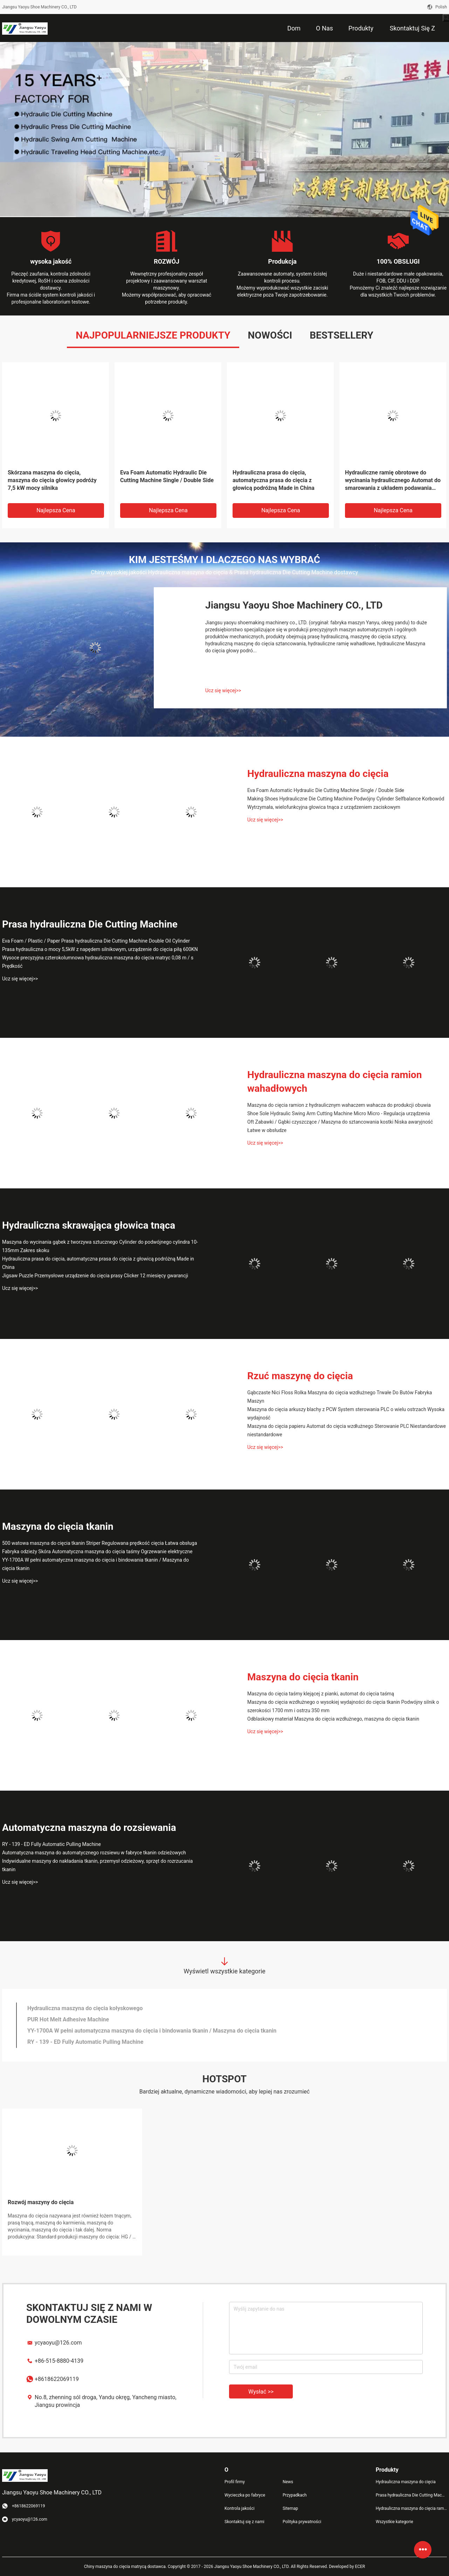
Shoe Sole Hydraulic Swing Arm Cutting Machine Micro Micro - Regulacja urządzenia (338, 1113)
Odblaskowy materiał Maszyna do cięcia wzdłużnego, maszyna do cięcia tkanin (333, 1719)
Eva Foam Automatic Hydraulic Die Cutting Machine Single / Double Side (167, 476)
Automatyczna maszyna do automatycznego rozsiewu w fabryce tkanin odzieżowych (94, 1852)
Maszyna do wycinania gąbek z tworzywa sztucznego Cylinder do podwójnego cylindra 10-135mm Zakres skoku (100, 1246)
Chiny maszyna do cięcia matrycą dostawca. (126, 2566)
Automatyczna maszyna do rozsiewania (89, 1827)
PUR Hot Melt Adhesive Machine (68, 2019)
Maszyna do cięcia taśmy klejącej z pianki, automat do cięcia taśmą (320, 1693)
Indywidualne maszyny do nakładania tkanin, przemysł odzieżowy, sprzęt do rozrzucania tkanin (97, 1865)
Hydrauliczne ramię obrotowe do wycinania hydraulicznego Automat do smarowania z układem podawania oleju (393, 480)
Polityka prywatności (302, 2521)
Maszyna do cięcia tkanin (57, 1526)
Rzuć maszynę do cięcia (300, 1376)
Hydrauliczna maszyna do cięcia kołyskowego (85, 2008)
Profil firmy (234, 2481)
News (288, 2481)
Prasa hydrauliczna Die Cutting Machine (90, 924)
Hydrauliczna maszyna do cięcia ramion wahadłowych (334, 1081)
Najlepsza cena (55, 510)
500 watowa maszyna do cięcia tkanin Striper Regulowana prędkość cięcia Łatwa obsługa (99, 1543)
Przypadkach (295, 2495)
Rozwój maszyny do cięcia (41, 2202)
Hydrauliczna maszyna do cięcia (317, 773)
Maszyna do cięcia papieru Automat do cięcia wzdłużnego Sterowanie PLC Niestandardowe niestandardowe (346, 1430)
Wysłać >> (261, 2391)
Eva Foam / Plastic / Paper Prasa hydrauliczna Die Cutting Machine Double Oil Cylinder (96, 941)
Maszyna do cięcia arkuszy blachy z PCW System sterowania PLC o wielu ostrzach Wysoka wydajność (345, 1414)
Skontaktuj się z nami (244, 2521)
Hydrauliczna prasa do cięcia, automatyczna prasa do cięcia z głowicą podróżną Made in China (274, 480)
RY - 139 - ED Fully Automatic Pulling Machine (51, 1844)
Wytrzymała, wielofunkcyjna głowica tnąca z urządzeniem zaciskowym (323, 807)
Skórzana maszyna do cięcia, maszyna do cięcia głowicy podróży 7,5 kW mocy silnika (52, 480)
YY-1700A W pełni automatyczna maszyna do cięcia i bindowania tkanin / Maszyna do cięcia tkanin (95, 1564)
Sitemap (290, 2508)
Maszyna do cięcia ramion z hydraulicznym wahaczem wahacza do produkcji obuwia (339, 1105)
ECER (360, 2566)
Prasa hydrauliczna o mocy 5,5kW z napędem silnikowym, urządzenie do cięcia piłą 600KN (100, 949)
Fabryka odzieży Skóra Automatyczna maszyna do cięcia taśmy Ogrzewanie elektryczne (97, 1551)
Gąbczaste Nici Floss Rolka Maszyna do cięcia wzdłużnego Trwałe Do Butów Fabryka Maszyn (339, 1397)
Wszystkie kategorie (394, 2521)
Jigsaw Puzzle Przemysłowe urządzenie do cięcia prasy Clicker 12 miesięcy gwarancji (95, 1275)
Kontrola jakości (239, 2508)
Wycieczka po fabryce (244, 2495)
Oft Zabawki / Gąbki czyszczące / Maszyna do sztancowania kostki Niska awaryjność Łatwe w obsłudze (340, 1126)
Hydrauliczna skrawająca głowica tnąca (88, 1225)
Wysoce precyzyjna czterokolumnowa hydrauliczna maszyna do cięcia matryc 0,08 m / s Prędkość (97, 962)
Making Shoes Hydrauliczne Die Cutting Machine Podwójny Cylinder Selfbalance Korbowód (345, 798)
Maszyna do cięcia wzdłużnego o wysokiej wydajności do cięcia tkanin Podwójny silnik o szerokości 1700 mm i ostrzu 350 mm (343, 1706)
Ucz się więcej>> (223, 690)
